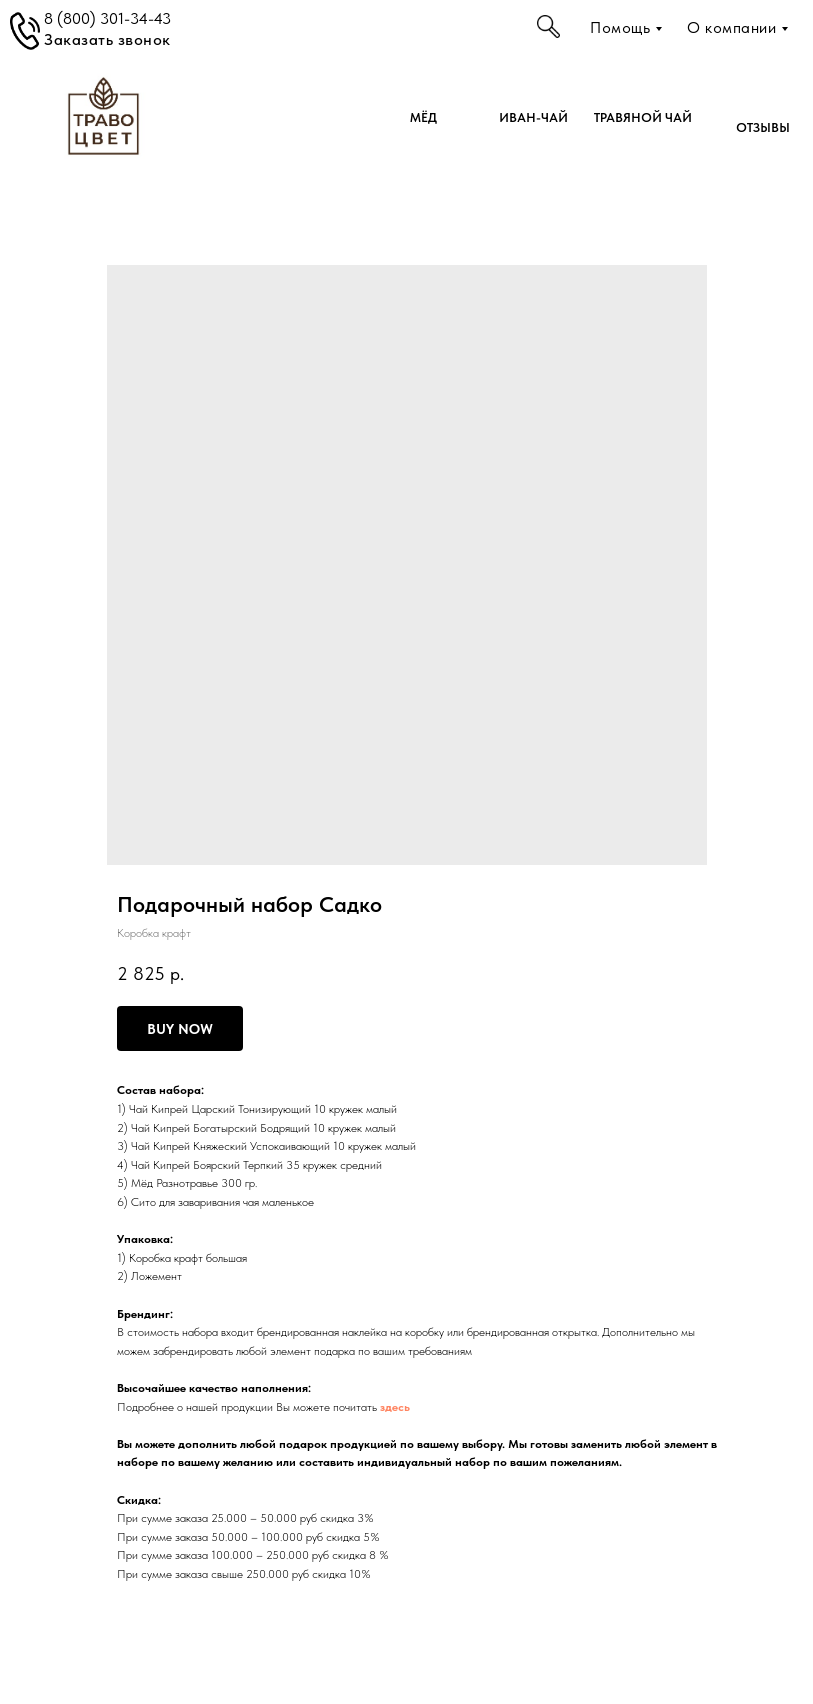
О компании (731, 27)
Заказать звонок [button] (107, 39)
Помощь (620, 27)
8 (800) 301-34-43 (107, 18)
